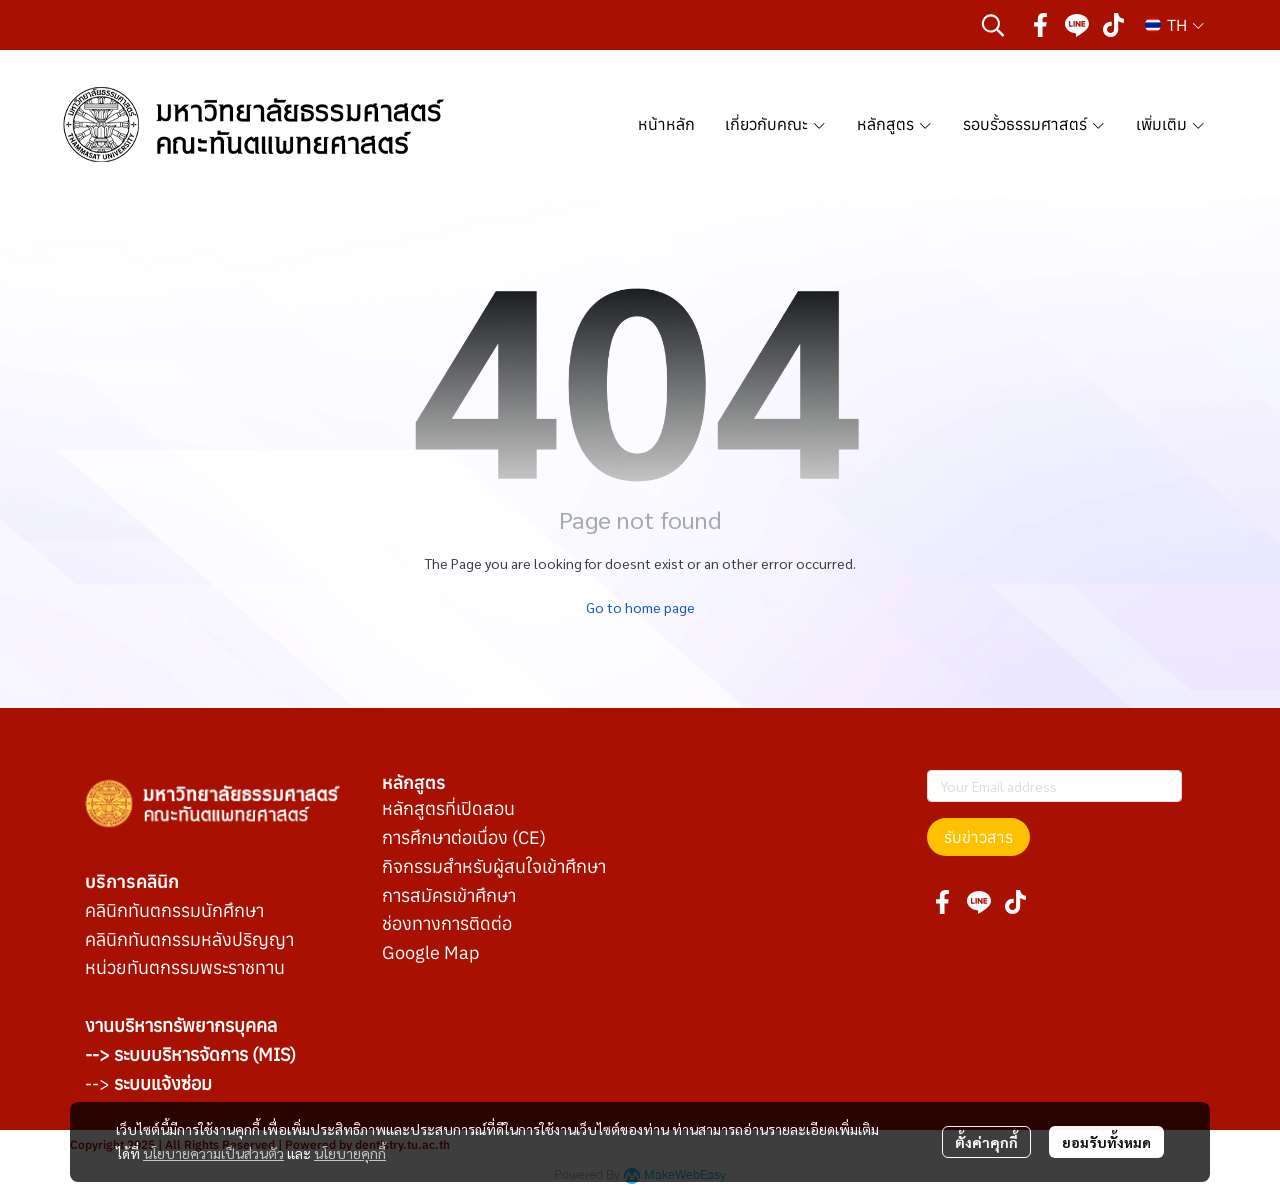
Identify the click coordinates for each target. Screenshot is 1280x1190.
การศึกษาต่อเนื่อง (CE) (464, 837)
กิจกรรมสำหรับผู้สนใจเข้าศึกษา (494, 866)
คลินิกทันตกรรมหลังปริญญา (189, 939)
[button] (993, 25)
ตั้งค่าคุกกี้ (986, 1142)
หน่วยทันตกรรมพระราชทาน (185, 967)
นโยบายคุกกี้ (350, 1153)
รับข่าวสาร (978, 837)
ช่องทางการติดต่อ (447, 923)
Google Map (430, 952)
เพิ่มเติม (1171, 124)
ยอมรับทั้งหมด (1106, 1142)
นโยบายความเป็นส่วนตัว (213, 1153)
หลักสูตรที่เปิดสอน (448, 808)
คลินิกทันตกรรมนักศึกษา (174, 910)
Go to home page (640, 607)
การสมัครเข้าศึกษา (449, 895)
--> (148, 1083)
